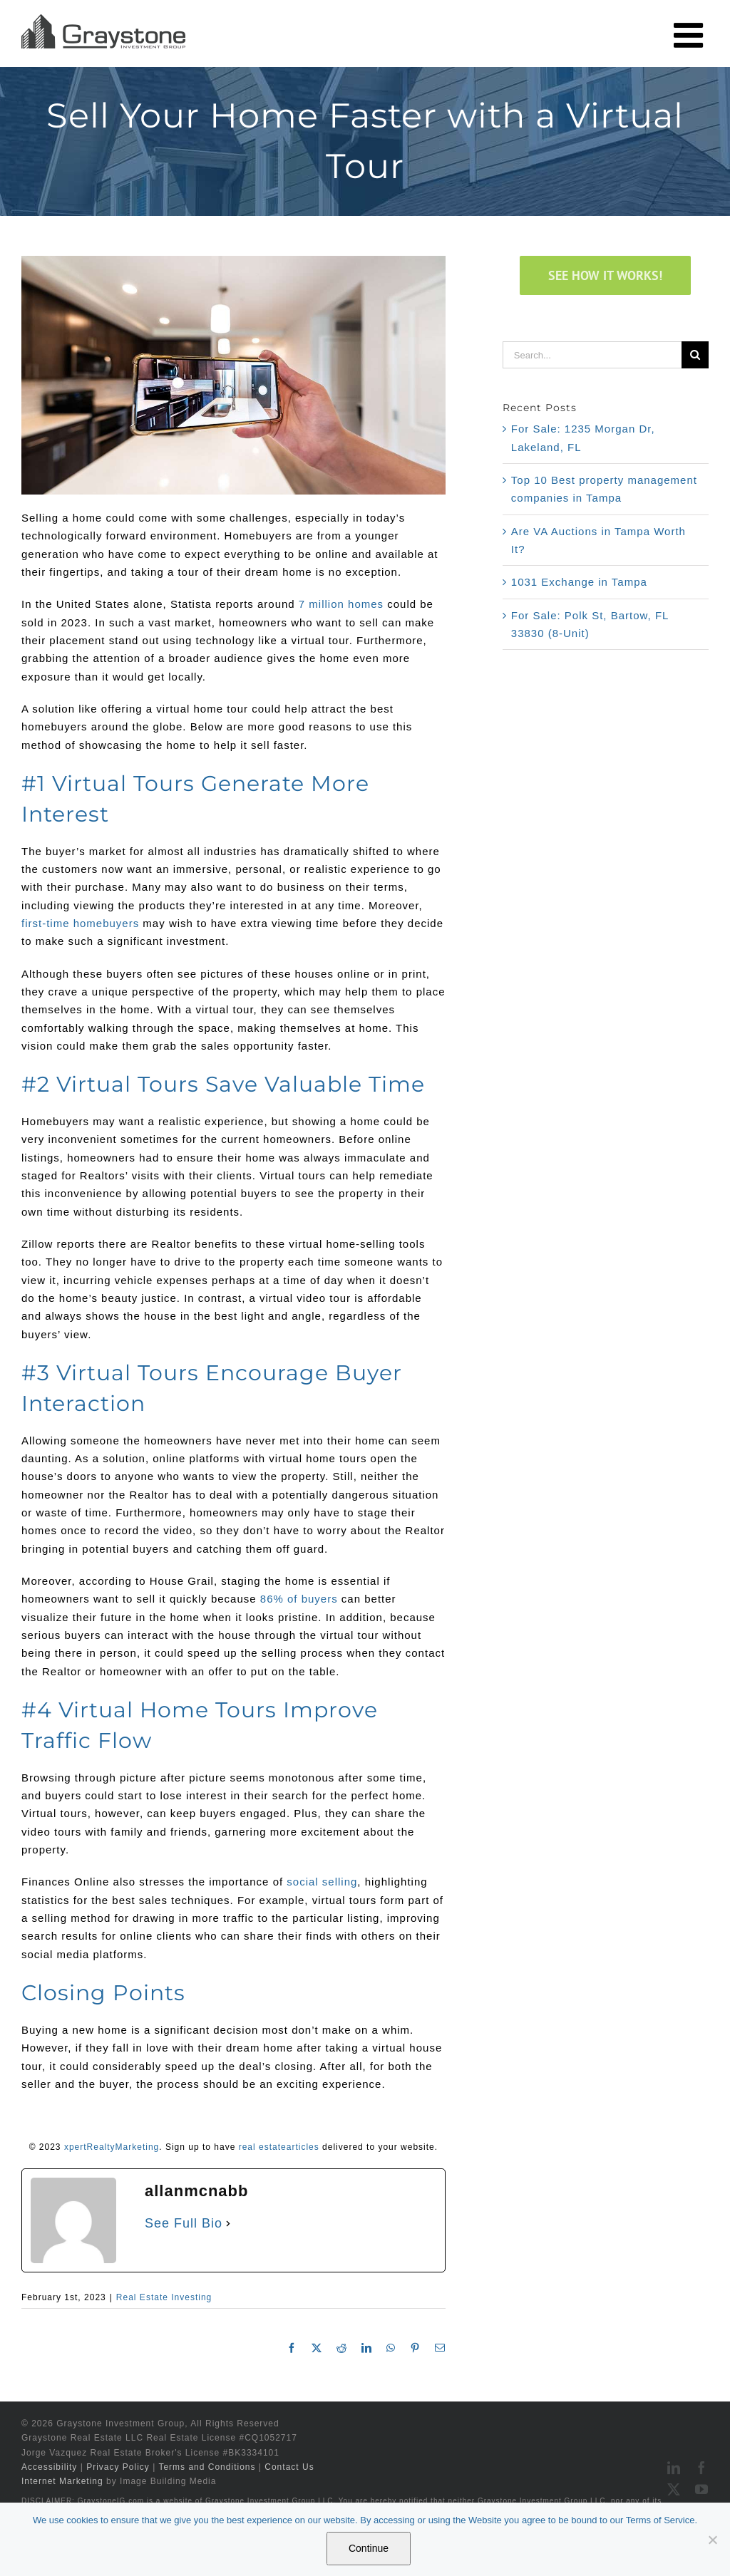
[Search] (695, 354)
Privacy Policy (118, 2467)
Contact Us (289, 2467)
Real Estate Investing (164, 2297)
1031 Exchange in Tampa (579, 582)
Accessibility (49, 2467)
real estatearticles (279, 2147)
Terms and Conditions (206, 2467)
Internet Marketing (62, 2481)
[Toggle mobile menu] (691, 35)
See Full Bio (183, 2223)
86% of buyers (299, 1599)
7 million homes (341, 604)
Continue (369, 2548)
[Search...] (592, 354)
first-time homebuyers (80, 923)
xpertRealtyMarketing (111, 2147)
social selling (322, 1882)
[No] (712, 2540)
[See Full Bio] (228, 2223)
